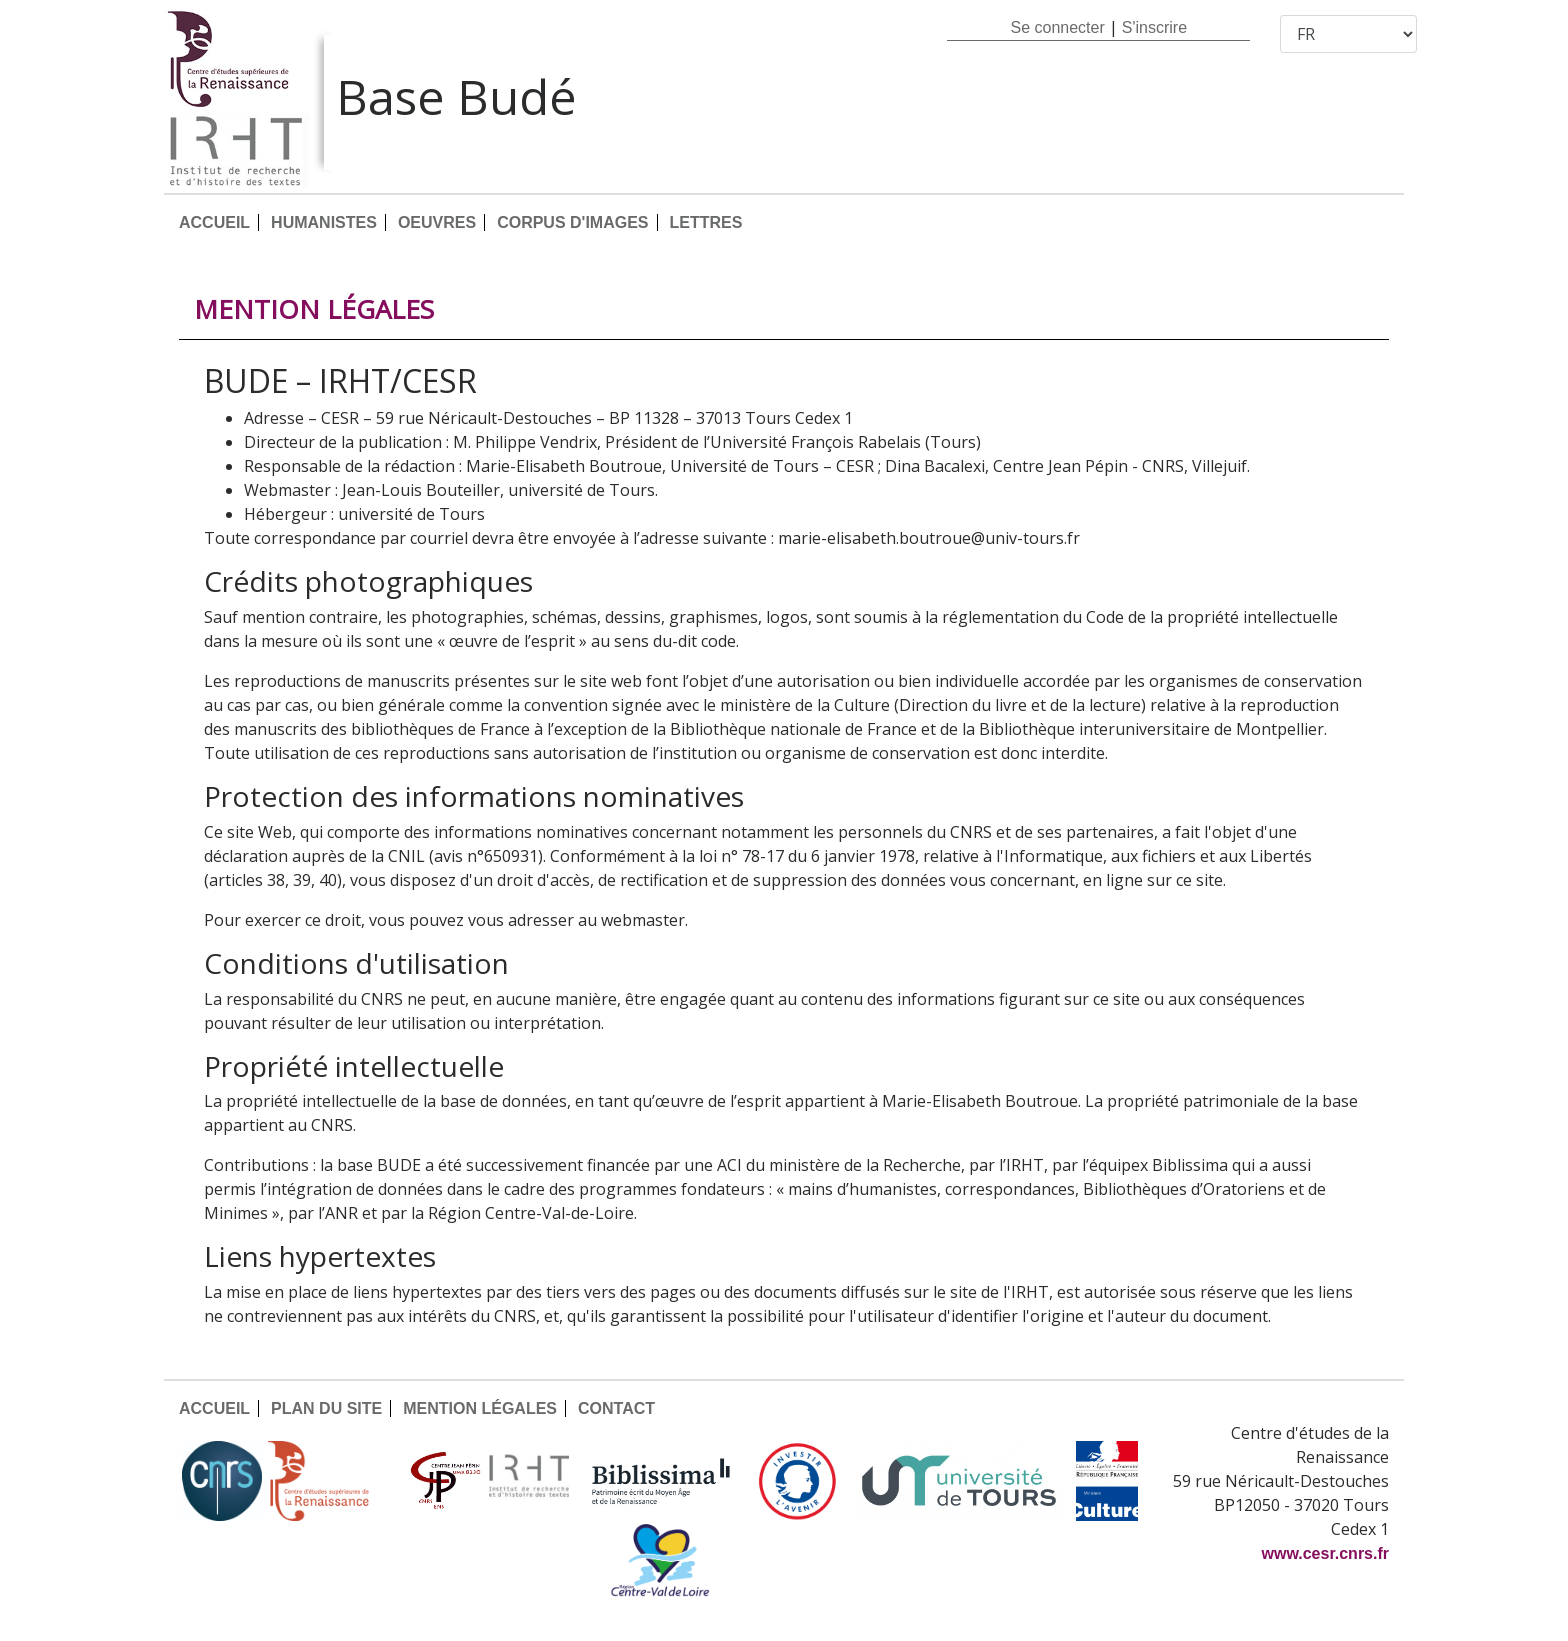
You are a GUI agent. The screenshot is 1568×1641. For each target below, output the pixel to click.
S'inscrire (1154, 27)
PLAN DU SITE (326, 1408)
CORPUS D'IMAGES (572, 222)
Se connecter (1057, 27)
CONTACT (616, 1408)
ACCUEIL (214, 222)
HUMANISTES (324, 222)
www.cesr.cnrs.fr (1325, 1553)
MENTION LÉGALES (480, 1408)
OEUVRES (437, 222)
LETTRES (706, 222)
